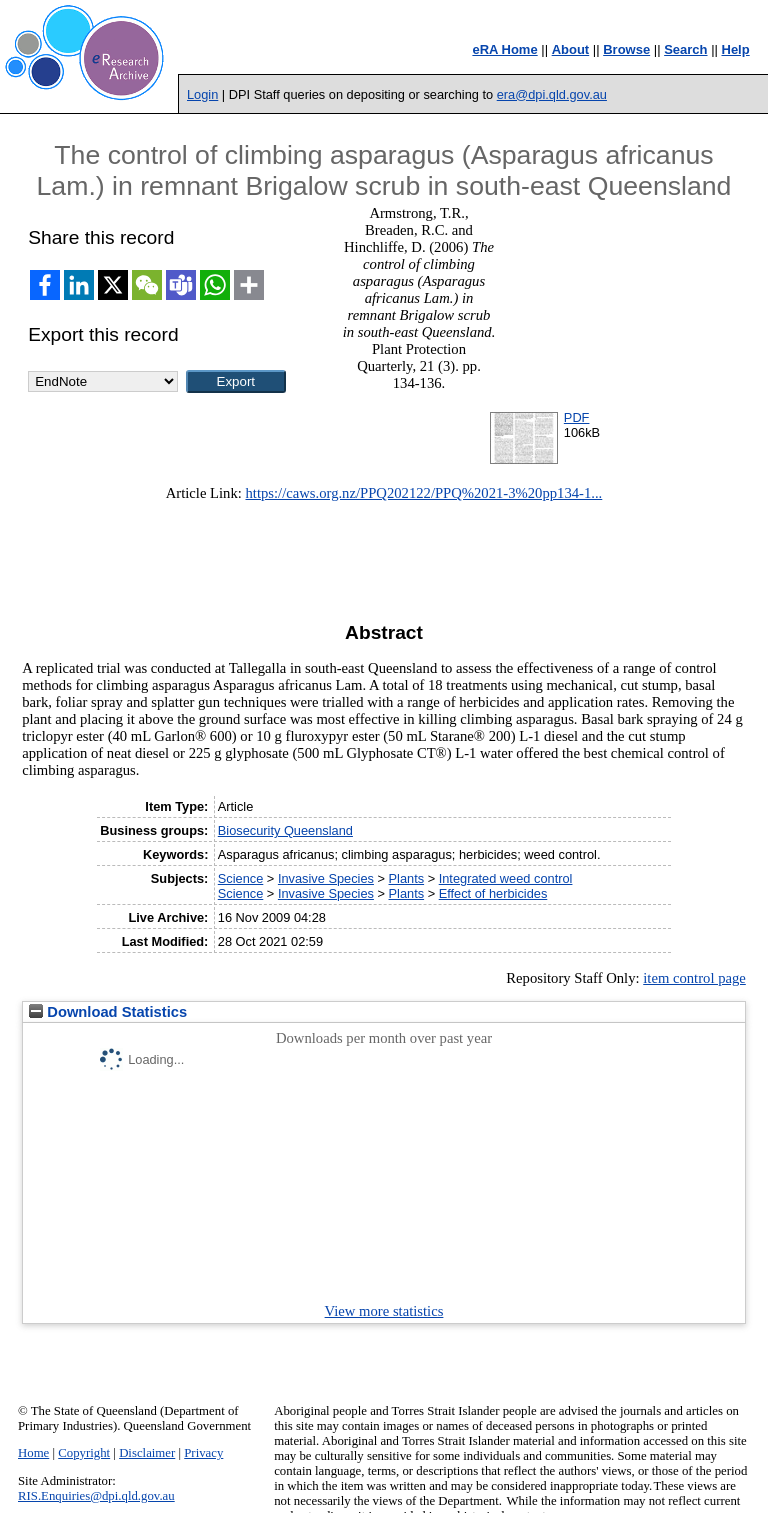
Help (736, 49)
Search (685, 49)
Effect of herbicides (493, 893)
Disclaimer (147, 1453)
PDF (577, 417)
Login (202, 94)
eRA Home (504, 49)
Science (241, 878)
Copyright (84, 1453)
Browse (626, 49)
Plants (407, 878)
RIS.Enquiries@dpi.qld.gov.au (96, 1496)
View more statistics (384, 1311)
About (571, 49)
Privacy (203, 1453)
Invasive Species (326, 878)
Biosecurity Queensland (285, 830)
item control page (694, 978)
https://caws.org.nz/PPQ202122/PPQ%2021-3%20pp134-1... (424, 493)
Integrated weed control (506, 878)
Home (33, 1453)
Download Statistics (108, 1012)
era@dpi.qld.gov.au (552, 94)
